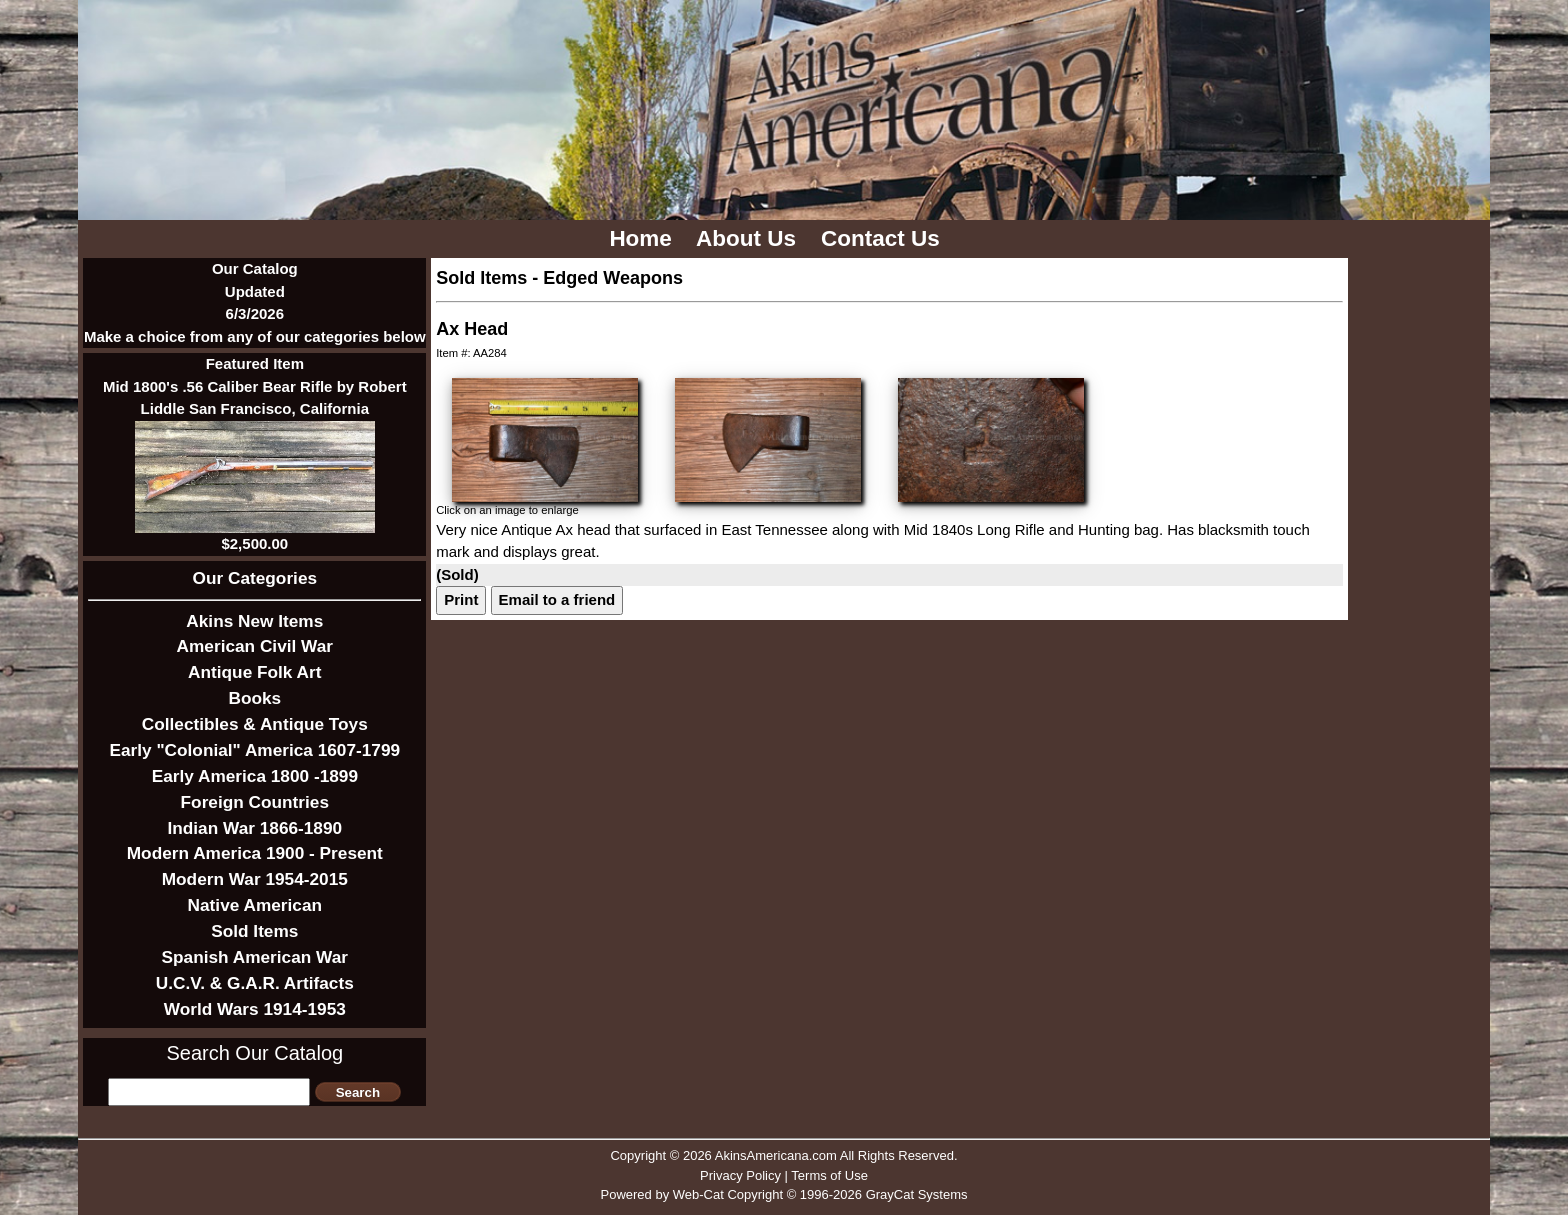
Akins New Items (254, 621)
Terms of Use (829, 1175)
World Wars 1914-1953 (255, 1009)
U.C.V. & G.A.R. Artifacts (255, 983)
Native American (255, 905)
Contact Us (883, 238)
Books (254, 698)
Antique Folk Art (254, 672)
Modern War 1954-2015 (255, 879)
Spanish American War (255, 957)
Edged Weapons (613, 278)
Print (461, 599)
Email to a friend (557, 599)
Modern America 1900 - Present (255, 853)
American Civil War (255, 646)
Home (643, 238)
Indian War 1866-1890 (254, 828)
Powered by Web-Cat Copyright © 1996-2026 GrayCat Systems (783, 1194)
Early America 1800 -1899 (255, 776)
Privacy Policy (740, 1175)
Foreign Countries (255, 802)
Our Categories (255, 578)
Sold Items (254, 931)
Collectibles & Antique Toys (255, 724)
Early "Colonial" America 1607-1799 (254, 750)
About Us (749, 238)
